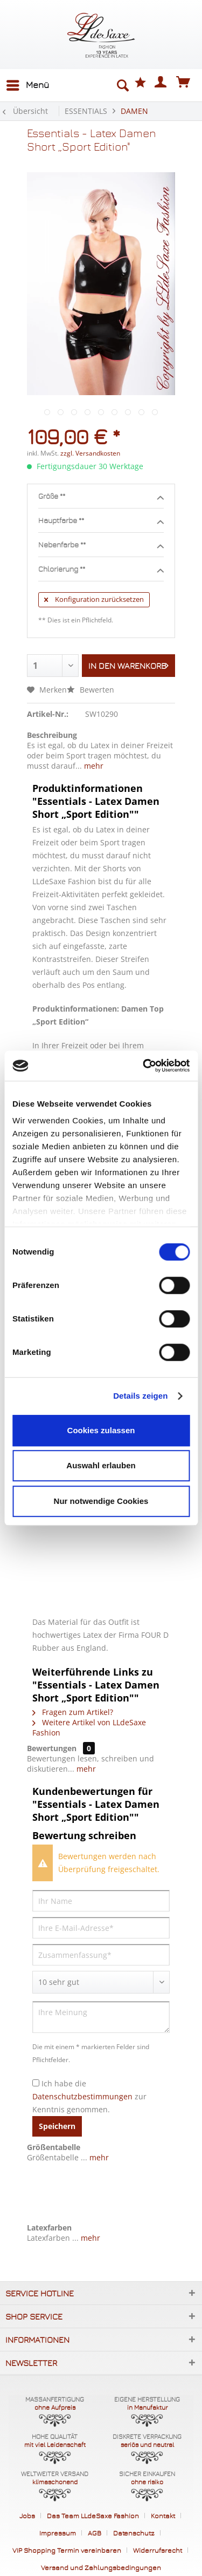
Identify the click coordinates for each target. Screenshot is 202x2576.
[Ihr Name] (101, 1900)
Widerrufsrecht (157, 2550)
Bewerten (90, 689)
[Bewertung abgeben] (101, 1982)
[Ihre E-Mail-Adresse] (101, 1927)
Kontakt (163, 2515)
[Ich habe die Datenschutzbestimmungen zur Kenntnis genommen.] (35, 2082)
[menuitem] (27, 85)
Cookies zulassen (101, 1430)
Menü (27, 83)
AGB (94, 2532)
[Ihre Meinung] (101, 2017)
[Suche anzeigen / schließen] (122, 85)
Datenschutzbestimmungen (82, 2096)
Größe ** (101, 497)
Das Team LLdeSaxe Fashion (93, 2515)
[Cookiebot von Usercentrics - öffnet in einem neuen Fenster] (144, 1066)
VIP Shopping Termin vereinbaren (66, 2550)
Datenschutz (134, 2532)
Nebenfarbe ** (101, 545)
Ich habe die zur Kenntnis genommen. (89, 2096)
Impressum (57, 2532)
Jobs (27, 2515)
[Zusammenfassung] (101, 1954)
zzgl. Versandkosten (90, 453)
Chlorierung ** (101, 569)
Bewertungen (51, 1748)
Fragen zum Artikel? (72, 1712)
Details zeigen (140, 1395)
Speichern (57, 2126)
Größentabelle (53, 2147)
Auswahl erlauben (100, 1465)
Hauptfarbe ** (101, 521)
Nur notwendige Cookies (101, 1501)
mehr (92, 766)
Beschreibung (52, 735)
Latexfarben (49, 2227)
